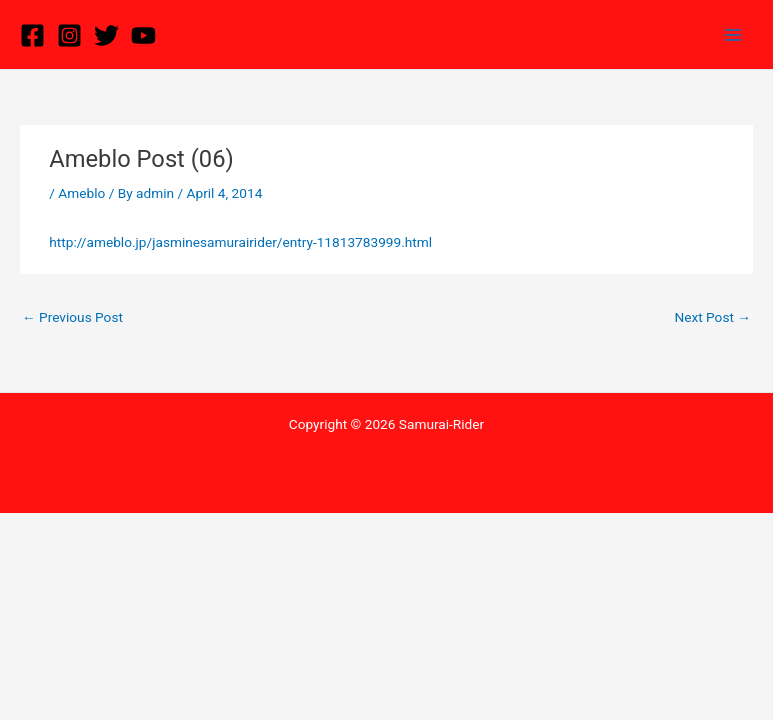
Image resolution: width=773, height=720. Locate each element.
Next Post (712, 317)
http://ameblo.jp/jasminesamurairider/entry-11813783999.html (240, 242)
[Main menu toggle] (733, 34)
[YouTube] (143, 35)
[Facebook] (32, 35)
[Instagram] (69, 35)
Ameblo (81, 193)
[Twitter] (106, 35)
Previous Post (72, 317)
